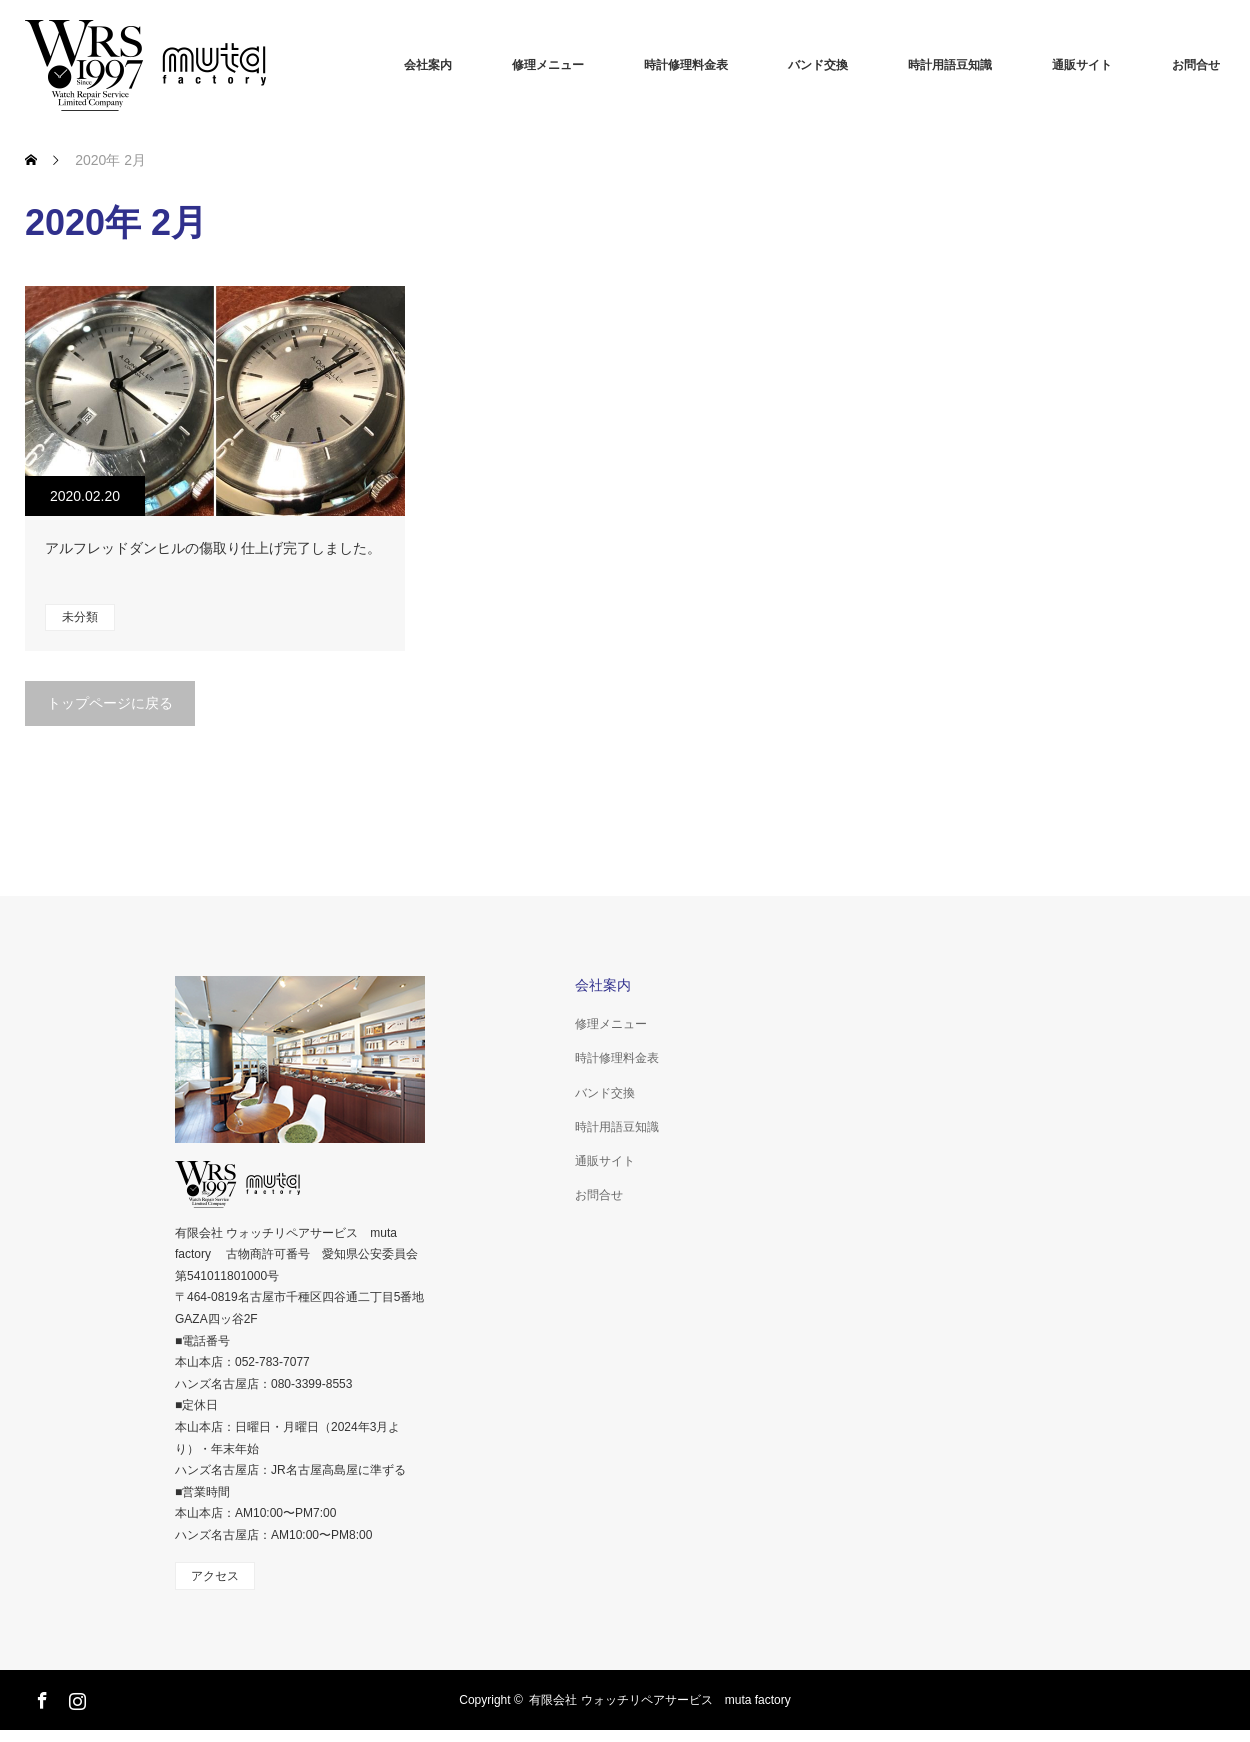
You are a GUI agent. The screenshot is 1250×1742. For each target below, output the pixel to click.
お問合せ (1196, 65)
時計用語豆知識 (950, 65)
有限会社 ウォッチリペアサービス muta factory (659, 1700)
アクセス (215, 1576)
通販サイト (1082, 65)
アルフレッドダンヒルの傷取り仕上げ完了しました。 (213, 548)
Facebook (40, 1697)
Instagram (75, 1697)
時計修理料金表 (686, 65)
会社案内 (428, 65)
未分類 (80, 617)
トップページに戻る (110, 703)
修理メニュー (548, 65)
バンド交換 (818, 65)
